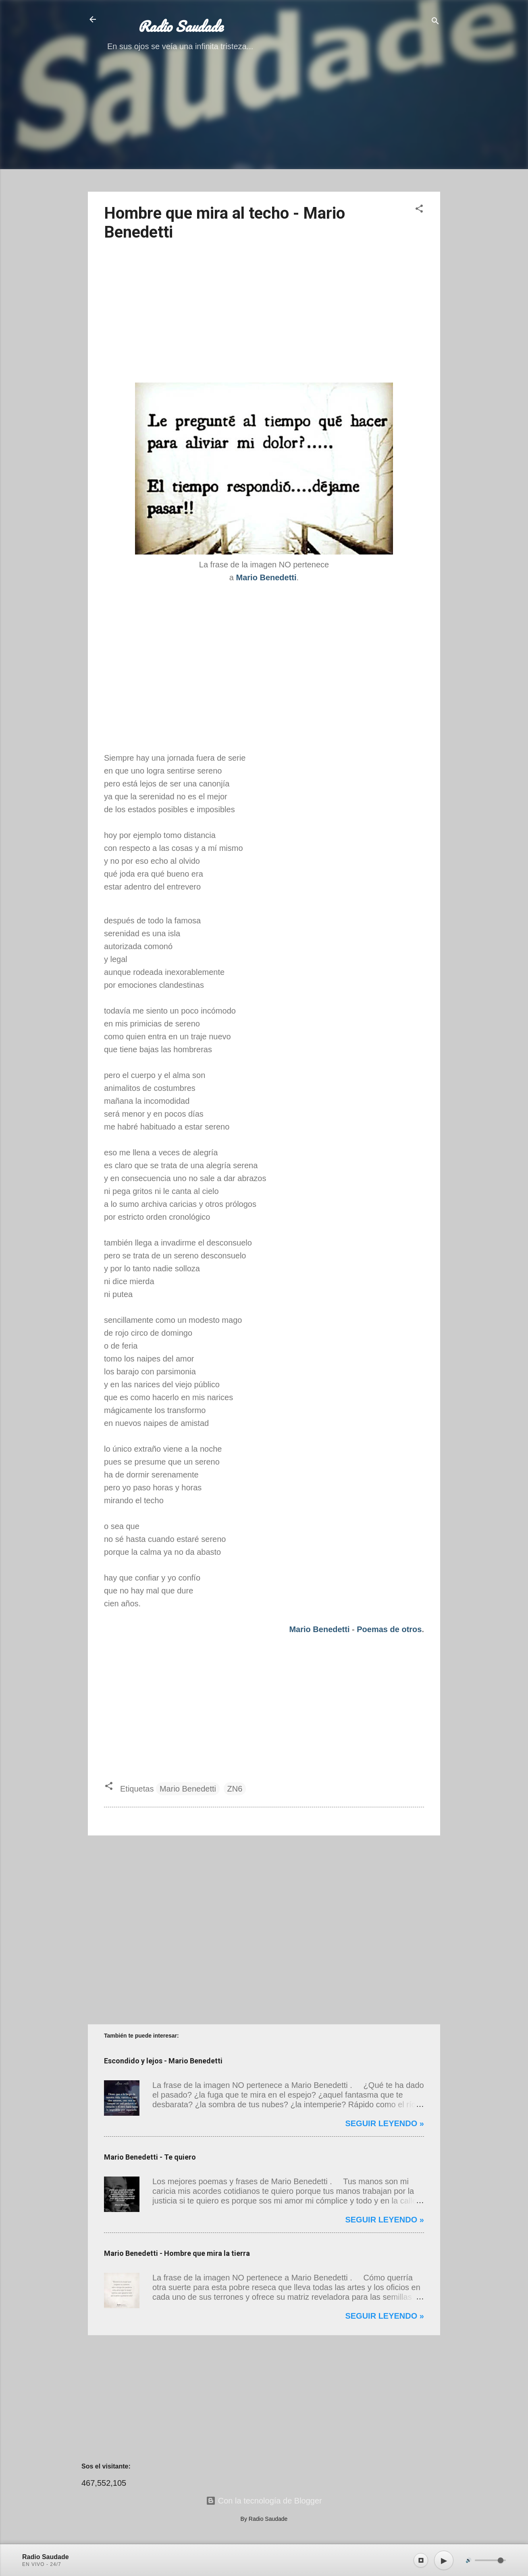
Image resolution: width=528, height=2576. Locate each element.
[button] (419, 209)
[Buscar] (435, 22)
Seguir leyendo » (384, 2123)
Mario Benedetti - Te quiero (150, 2157)
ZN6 (235, 1788)
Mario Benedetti (319, 1629)
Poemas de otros (389, 1629)
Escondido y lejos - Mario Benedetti (163, 2061)
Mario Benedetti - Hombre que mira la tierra (177, 2253)
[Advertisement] (264, 128)
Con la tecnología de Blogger (264, 2500)
